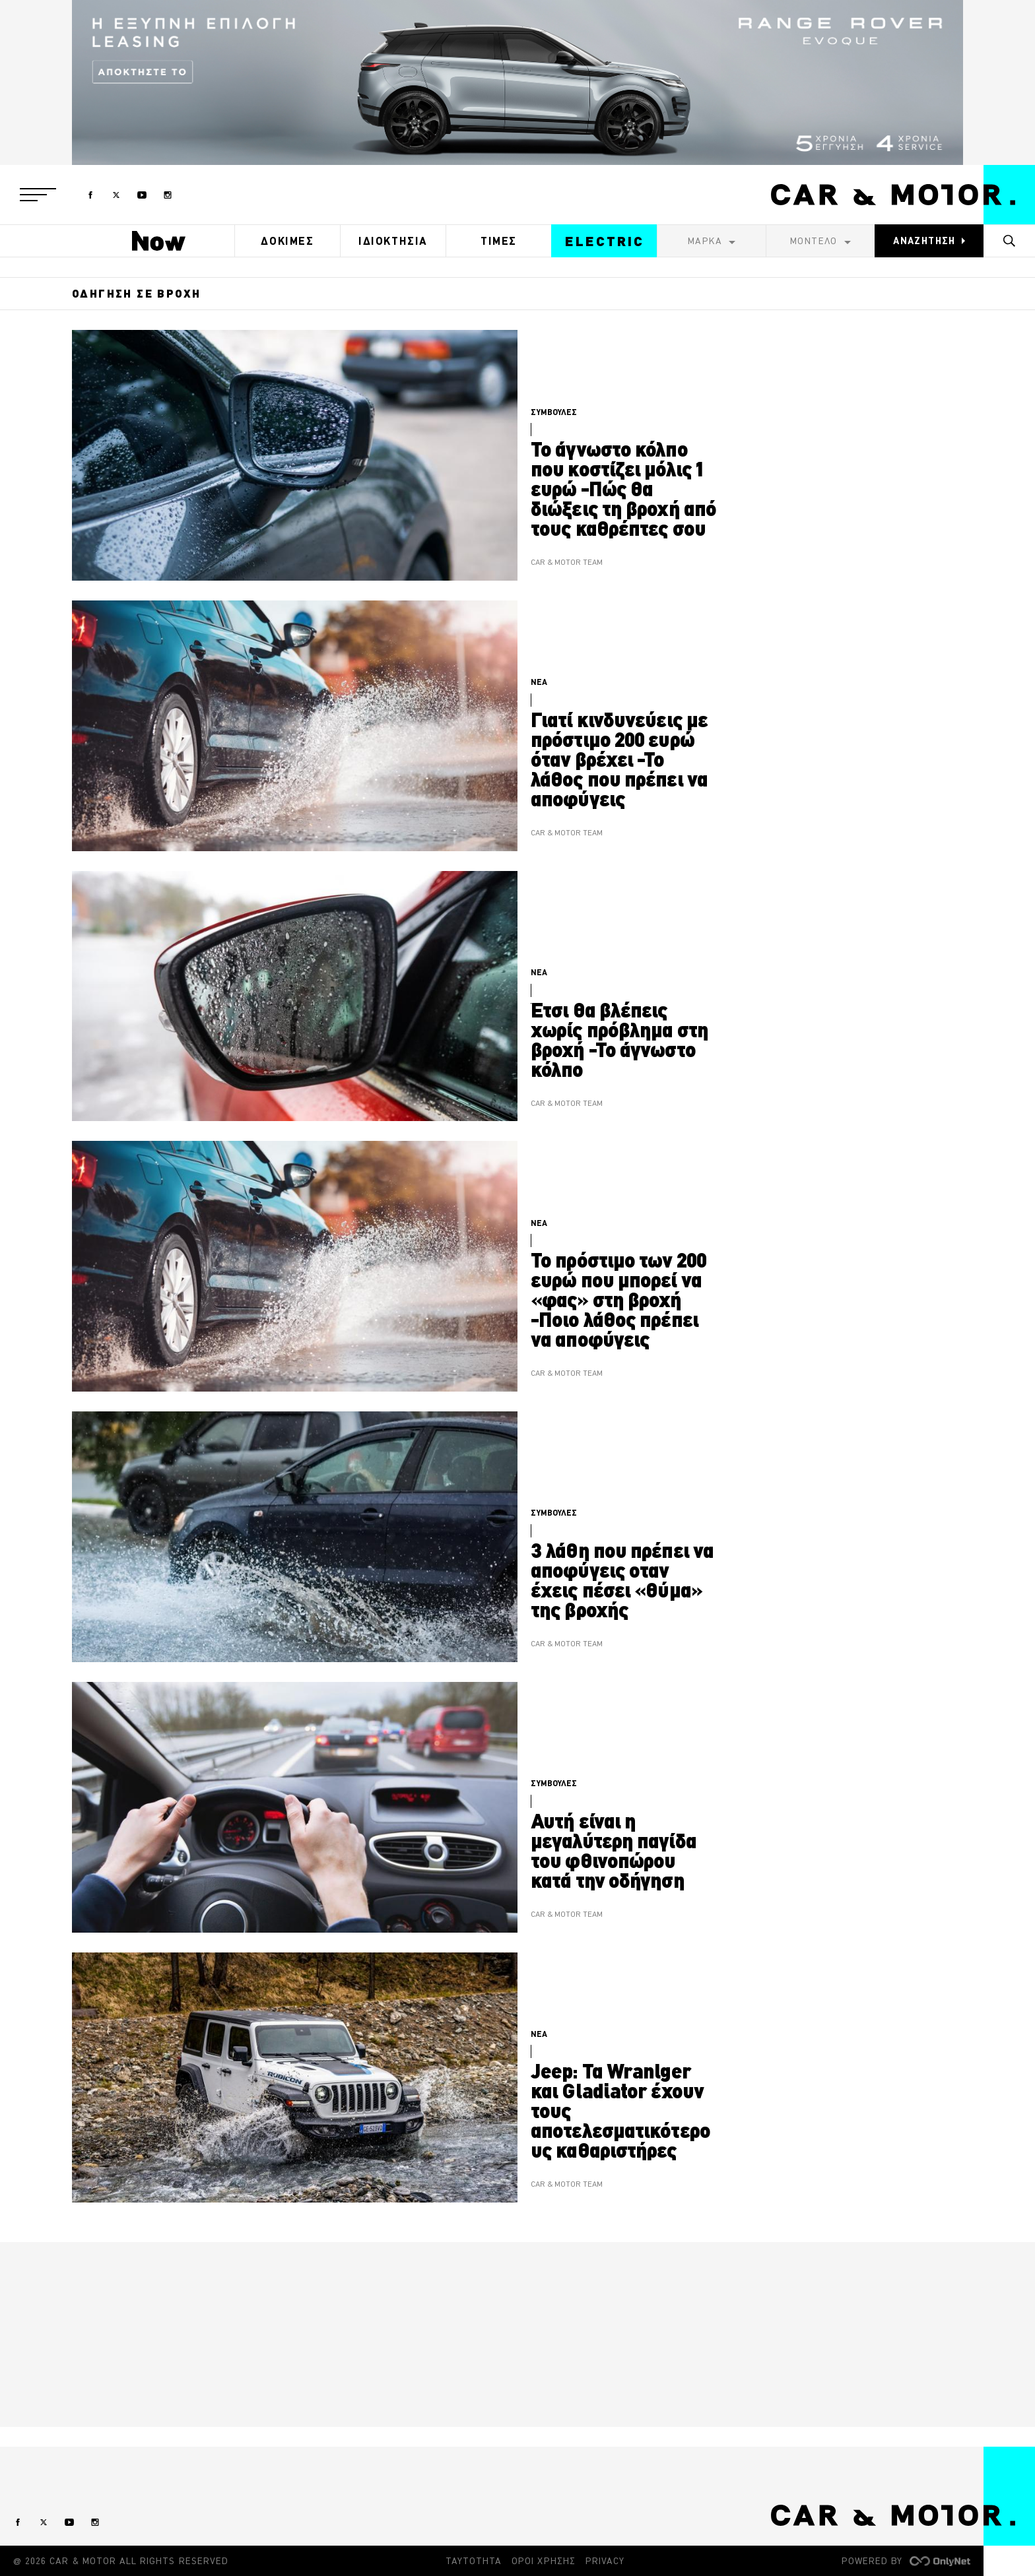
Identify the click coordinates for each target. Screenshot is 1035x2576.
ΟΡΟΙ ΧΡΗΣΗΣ (544, 2561)
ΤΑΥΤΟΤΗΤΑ (474, 2561)
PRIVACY (604, 2561)
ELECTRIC (604, 241)
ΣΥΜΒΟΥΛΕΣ (554, 412)
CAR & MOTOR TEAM (567, 562)
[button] (38, 194)
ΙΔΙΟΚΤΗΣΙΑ (393, 241)
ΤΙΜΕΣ (499, 241)
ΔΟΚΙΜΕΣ (287, 241)
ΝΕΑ (539, 682)
